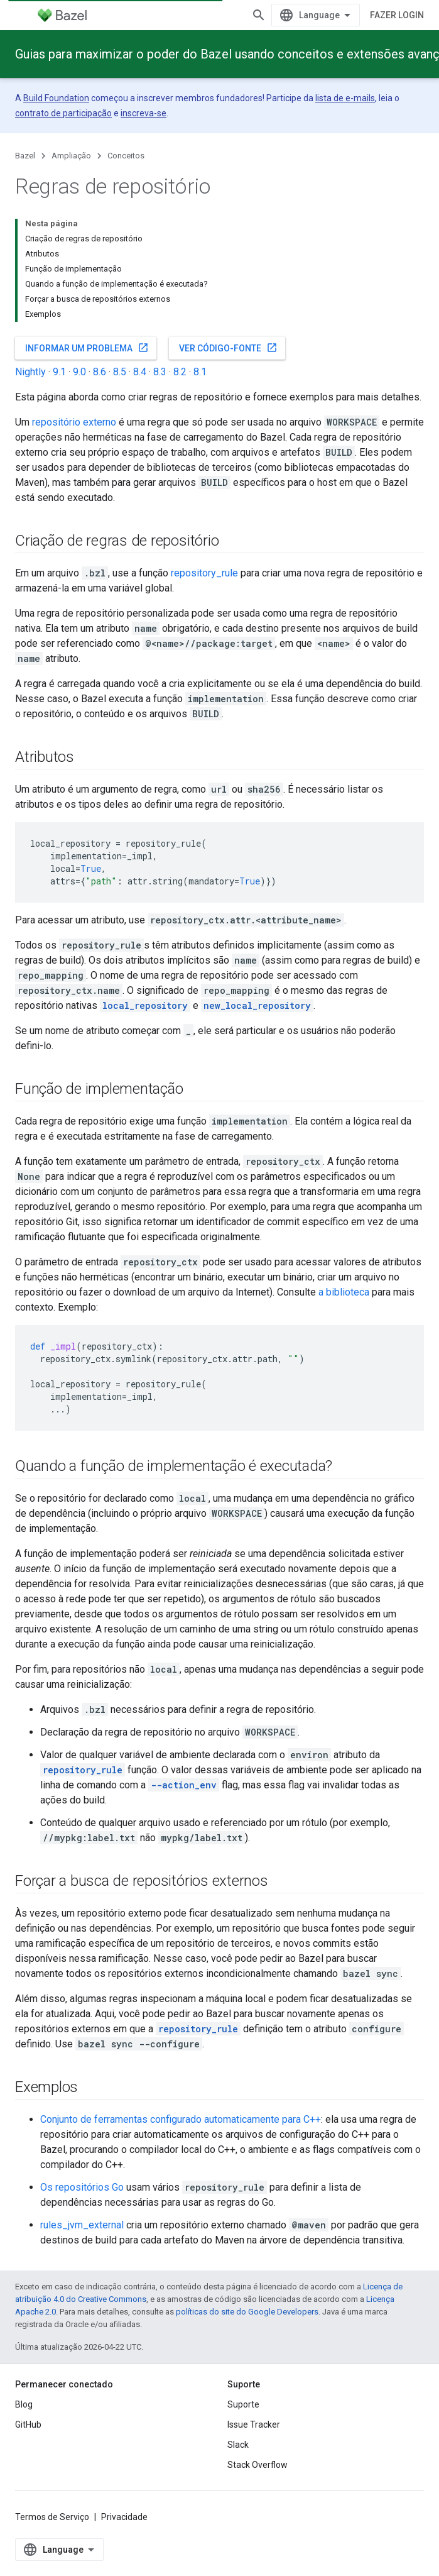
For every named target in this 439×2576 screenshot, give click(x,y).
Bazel (25, 155)
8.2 (180, 372)
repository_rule (204, 573)
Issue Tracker (253, 2424)
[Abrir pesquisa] (258, 15)
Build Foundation (56, 98)
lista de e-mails (345, 98)
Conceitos (125, 155)
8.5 (119, 372)
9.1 (59, 372)
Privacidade (124, 2517)
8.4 (139, 372)
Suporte (243, 2404)
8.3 (159, 372)
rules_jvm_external (82, 2225)
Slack (238, 2445)
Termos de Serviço (52, 2517)
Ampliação (71, 155)
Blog (24, 2404)
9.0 (79, 372)
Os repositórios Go (82, 2187)
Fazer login (397, 15)
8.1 (200, 372)
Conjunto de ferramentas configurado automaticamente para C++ (180, 2119)
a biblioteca (343, 1292)
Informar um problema (87, 347)
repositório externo (74, 422)
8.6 (99, 372)
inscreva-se (143, 113)
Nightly (30, 372)
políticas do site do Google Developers (247, 2311)
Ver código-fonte (228, 347)
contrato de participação (63, 113)
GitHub (28, 2424)
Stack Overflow (257, 2465)
